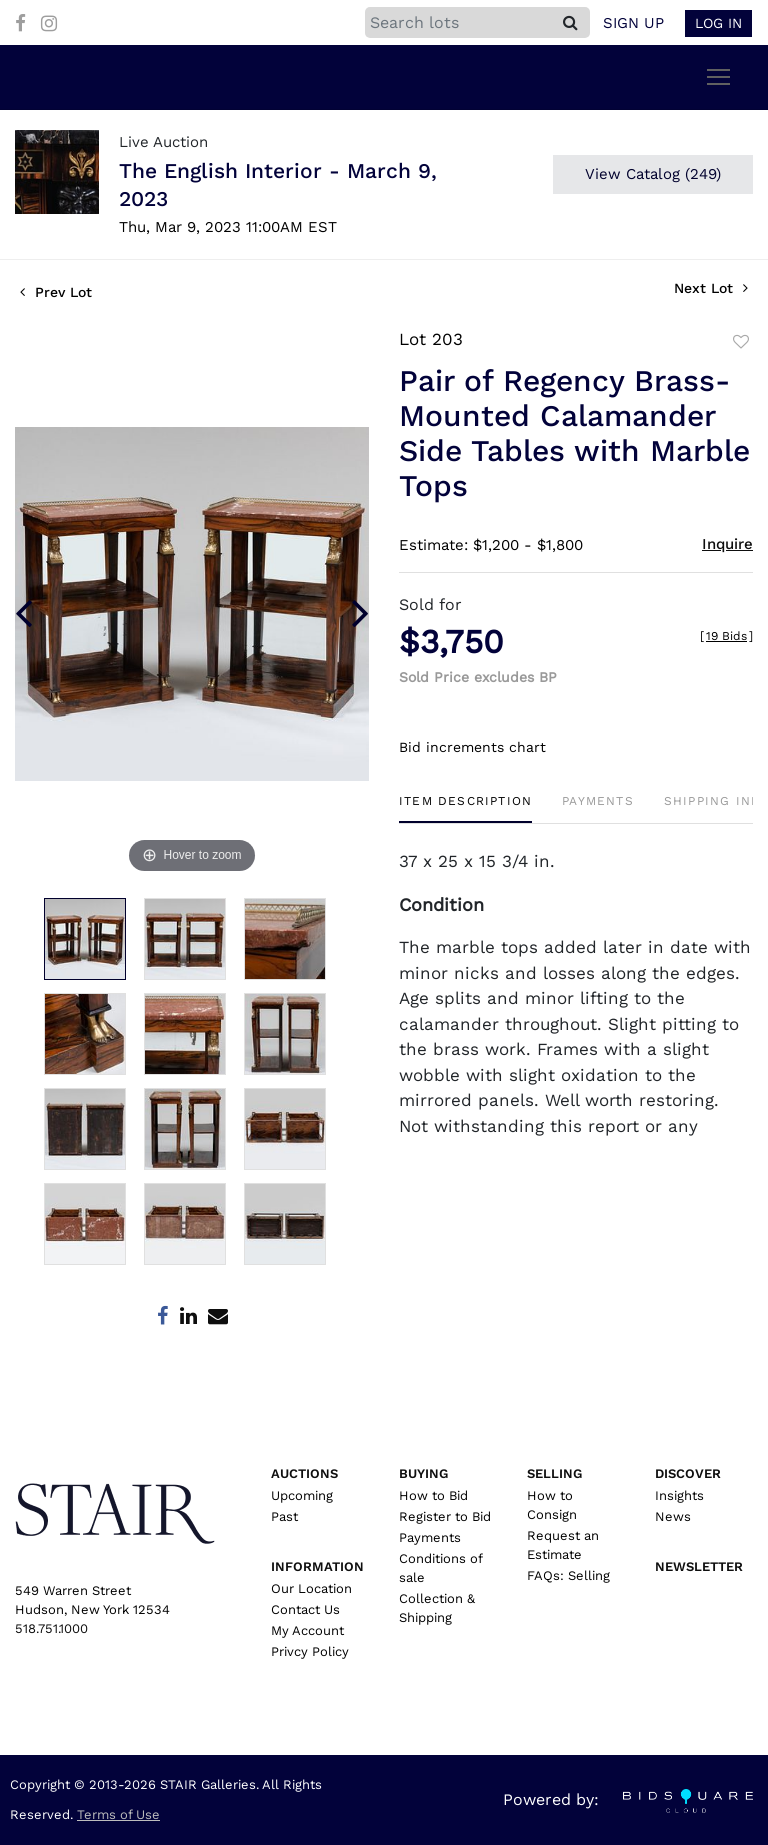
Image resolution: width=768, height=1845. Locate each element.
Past (284, 1516)
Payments (430, 1537)
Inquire (727, 544)
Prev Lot (56, 292)
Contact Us (305, 1609)
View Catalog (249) (653, 174)
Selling (554, 1473)
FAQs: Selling (568, 1575)
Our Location (311, 1588)
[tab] (465, 808)
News (673, 1516)
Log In (718, 23)
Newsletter (699, 1566)
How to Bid (433, 1495)
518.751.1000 (51, 1628)
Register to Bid (445, 1516)
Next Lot (711, 288)
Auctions (304, 1473)
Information (317, 1566)
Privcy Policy (310, 1651)
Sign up (633, 23)
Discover (688, 1473)
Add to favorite (741, 342)
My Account (307, 1630)
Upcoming (302, 1495)
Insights (679, 1495)
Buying (423, 1473)
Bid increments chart (472, 747)
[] (726, 636)
